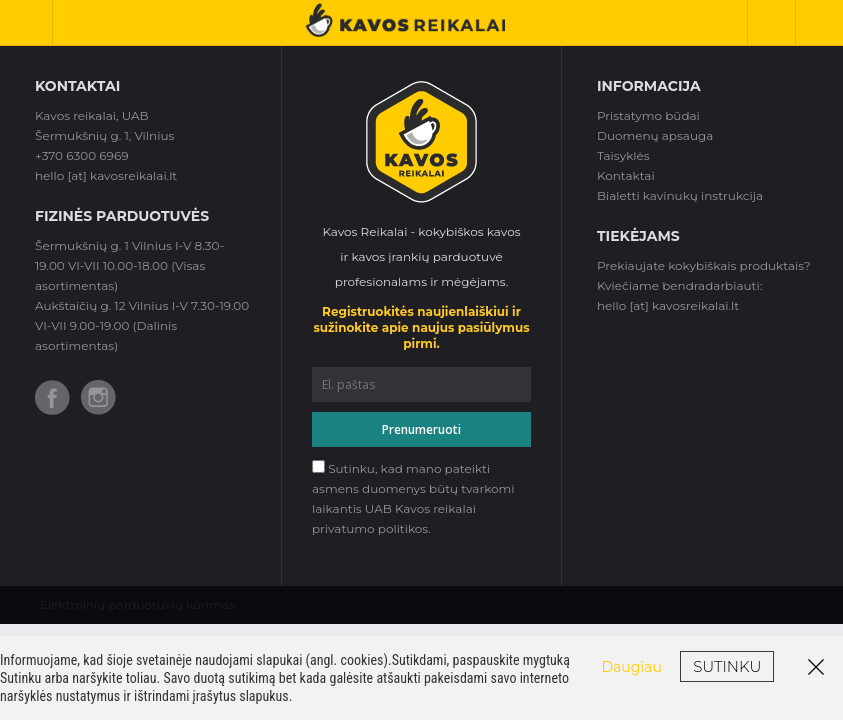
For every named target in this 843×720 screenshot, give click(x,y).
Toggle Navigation (34, 22)
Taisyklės (623, 155)
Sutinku (727, 666)
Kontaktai (626, 175)
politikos (403, 528)
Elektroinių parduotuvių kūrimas (137, 604)
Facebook (52, 397)
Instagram (98, 397)
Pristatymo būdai (648, 115)
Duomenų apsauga (655, 135)
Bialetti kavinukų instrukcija (680, 195)
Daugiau (632, 667)
